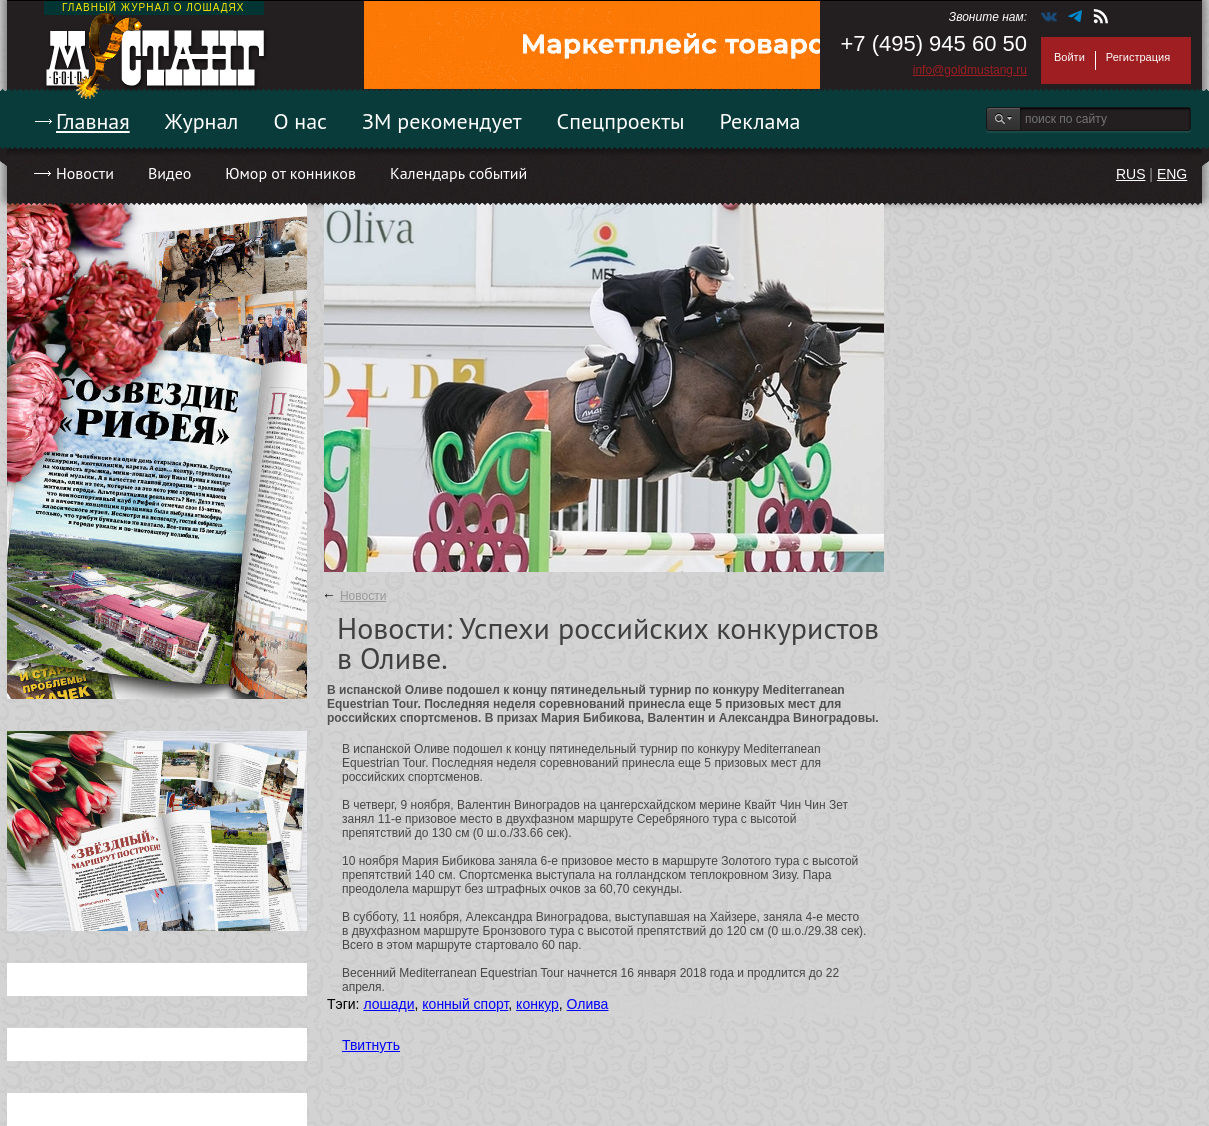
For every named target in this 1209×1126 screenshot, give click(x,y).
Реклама (760, 121)
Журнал (202, 121)
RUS (1131, 174)
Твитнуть (371, 1045)
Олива (588, 1004)
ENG (1172, 174)
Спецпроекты (621, 121)
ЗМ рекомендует (442, 121)
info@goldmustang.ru (970, 70)
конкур (537, 1004)
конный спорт (465, 1004)
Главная (93, 121)
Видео (169, 173)
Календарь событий (458, 173)
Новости (85, 173)
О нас (300, 121)
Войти (1069, 57)
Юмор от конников (290, 173)
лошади (388, 1004)
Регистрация (1138, 57)
